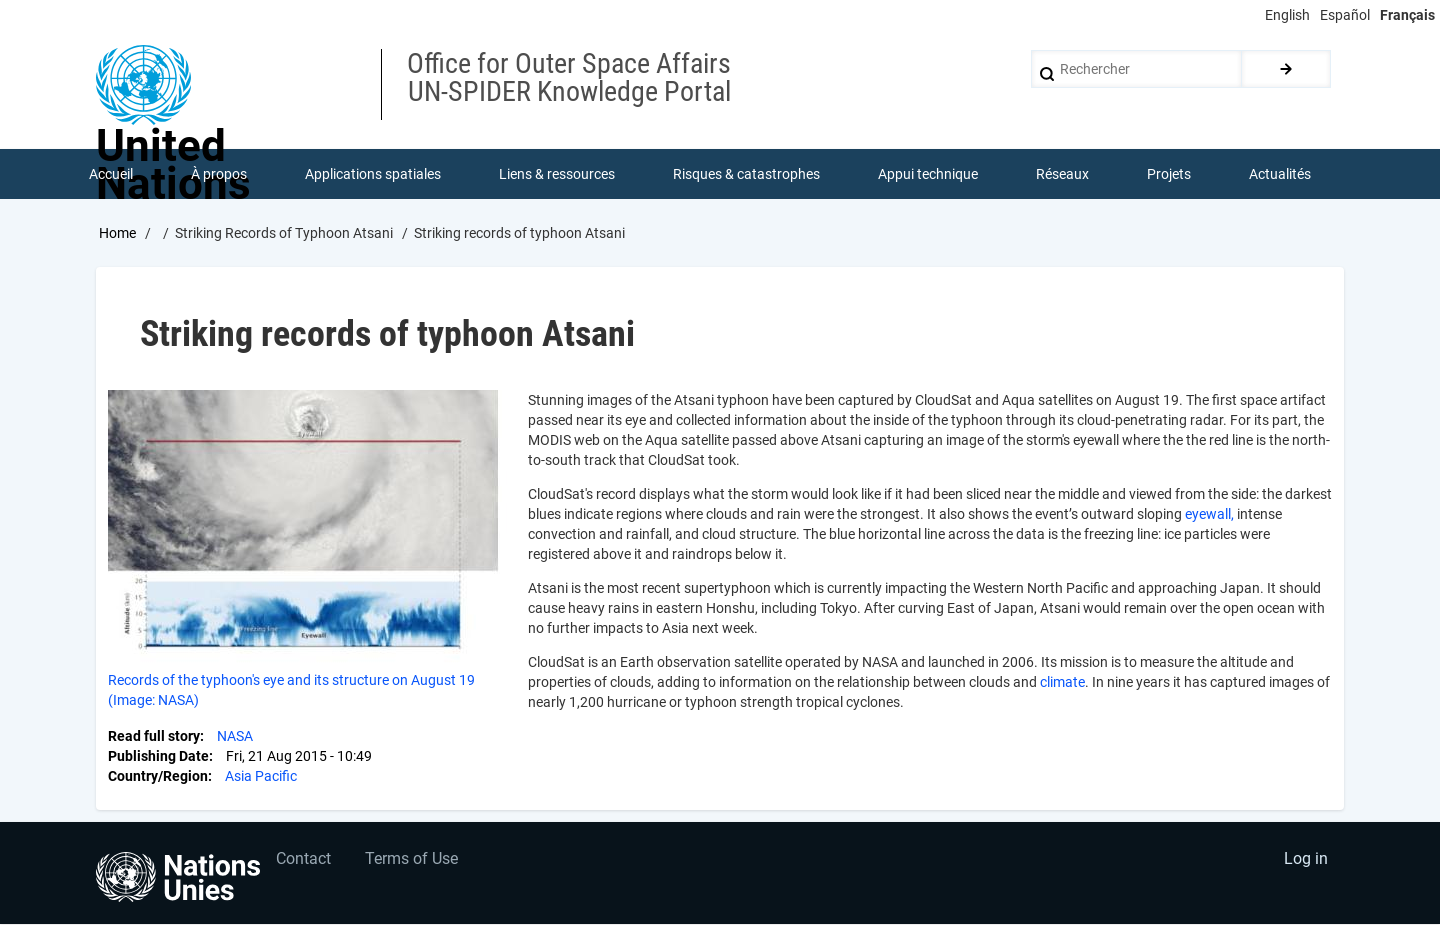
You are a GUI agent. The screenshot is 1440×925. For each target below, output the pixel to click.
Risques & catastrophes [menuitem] (746, 174)
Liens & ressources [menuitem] (557, 174)
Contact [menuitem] (303, 860)
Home (117, 233)
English (1287, 15)
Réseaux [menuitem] (1062, 174)
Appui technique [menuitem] (928, 174)
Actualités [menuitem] (1280, 174)
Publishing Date (158, 756)
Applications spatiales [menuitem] (373, 174)
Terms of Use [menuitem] (412, 860)
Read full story (154, 736)
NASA (235, 736)
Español (1345, 15)
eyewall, (1209, 514)
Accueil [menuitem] (111, 174)
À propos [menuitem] (219, 174)
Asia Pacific (261, 776)
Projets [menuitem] (1169, 174)
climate (1062, 682)
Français (1407, 15)
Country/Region (158, 776)
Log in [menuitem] (1306, 860)
